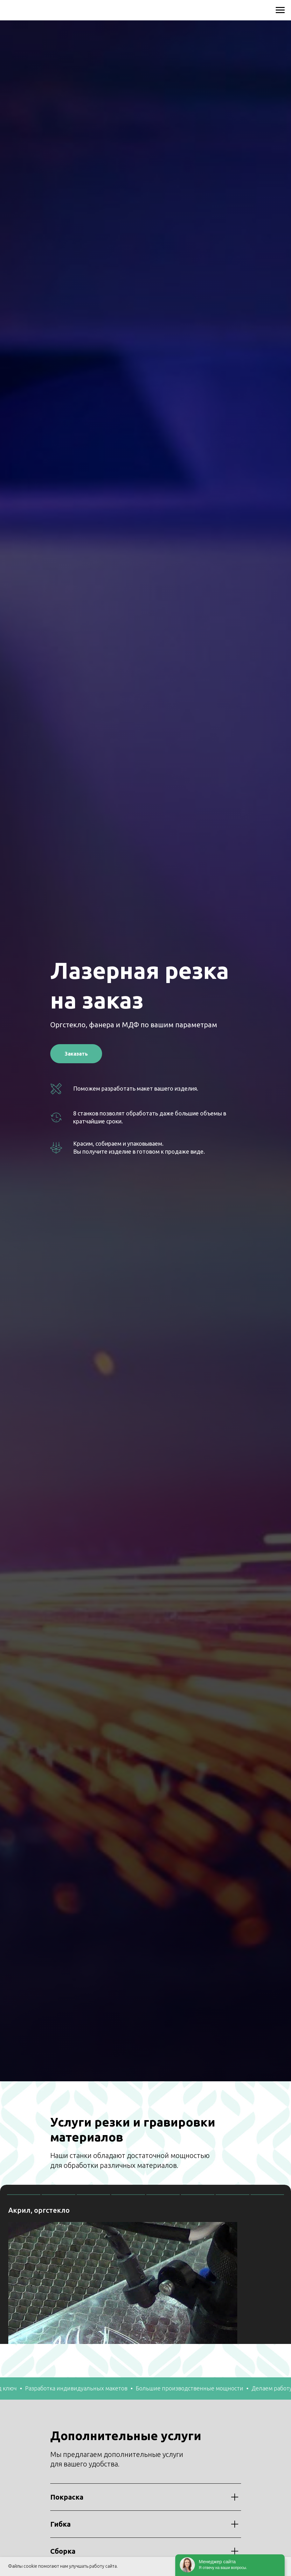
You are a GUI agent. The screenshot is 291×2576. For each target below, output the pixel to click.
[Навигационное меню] (280, 10)
